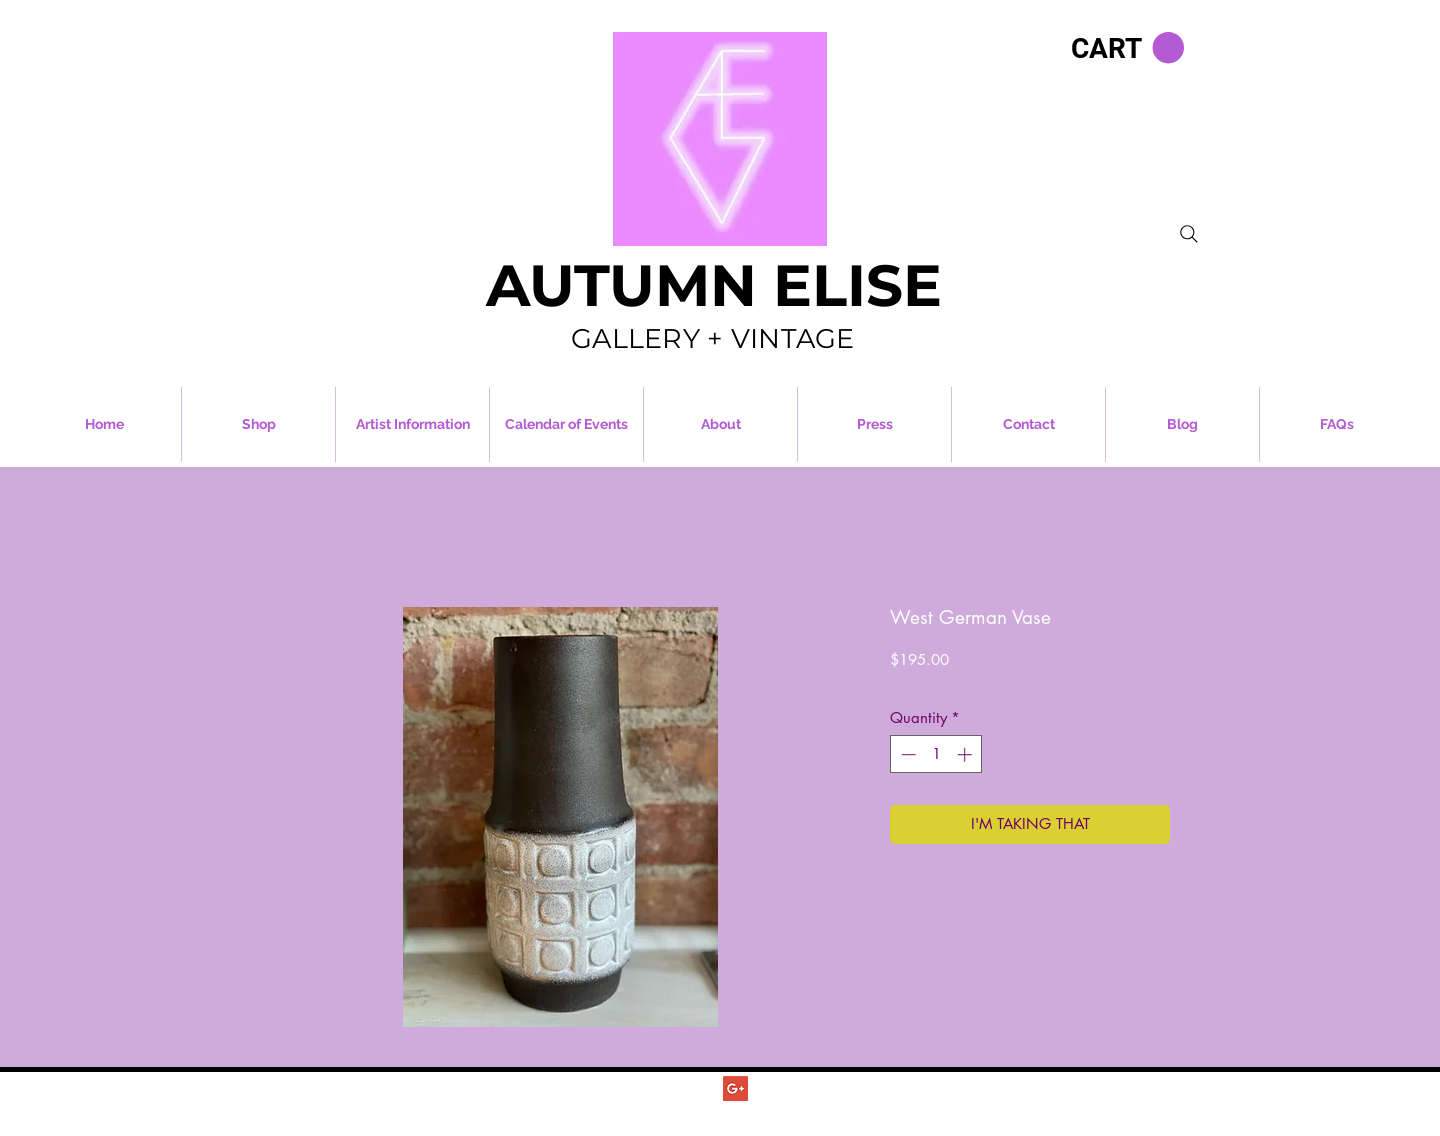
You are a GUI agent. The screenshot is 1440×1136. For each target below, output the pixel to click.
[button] (1127, 48)
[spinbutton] (936, 754)
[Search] (1189, 234)
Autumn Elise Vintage (757, 1110)
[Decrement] (906, 754)
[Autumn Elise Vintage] (703, 1088)
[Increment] (966, 754)
